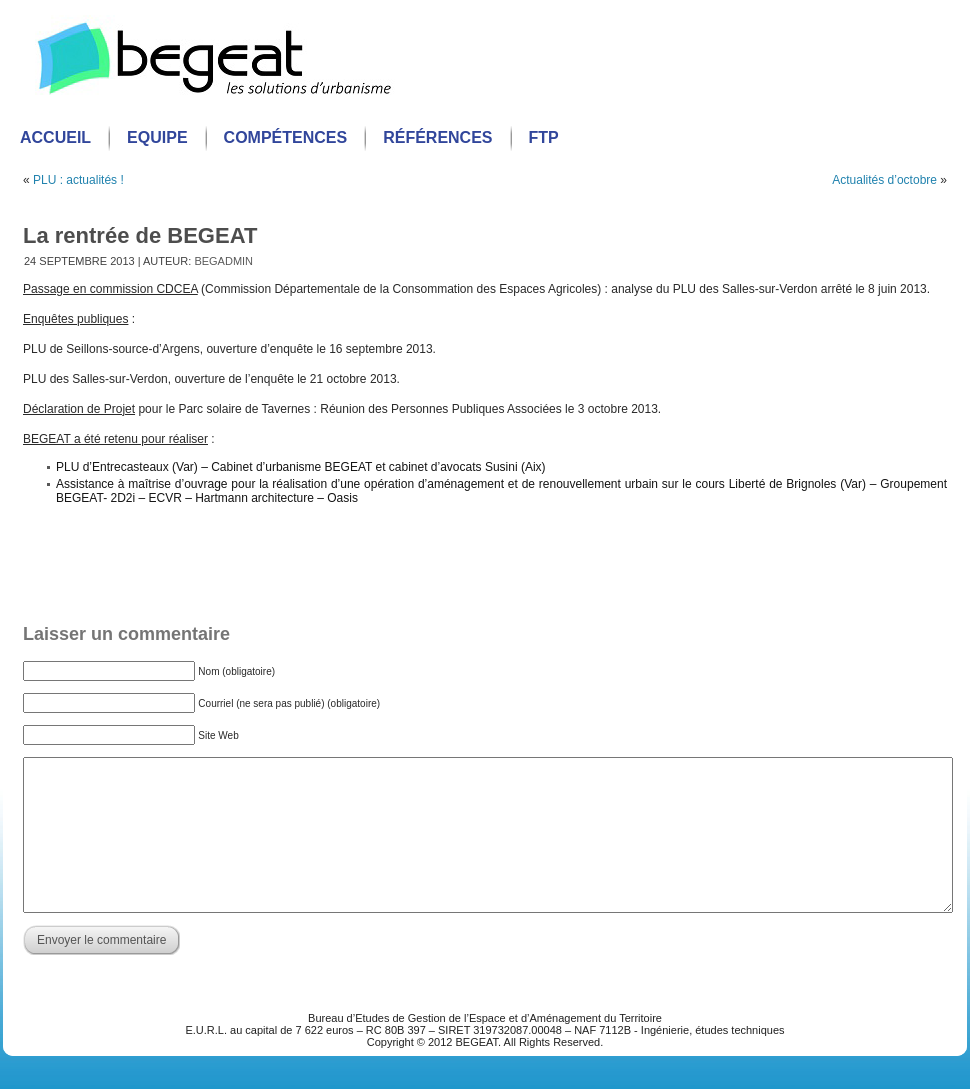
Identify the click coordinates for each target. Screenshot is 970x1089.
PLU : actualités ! (78, 180)
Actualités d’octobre (884, 180)
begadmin (223, 261)
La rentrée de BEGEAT (140, 235)
